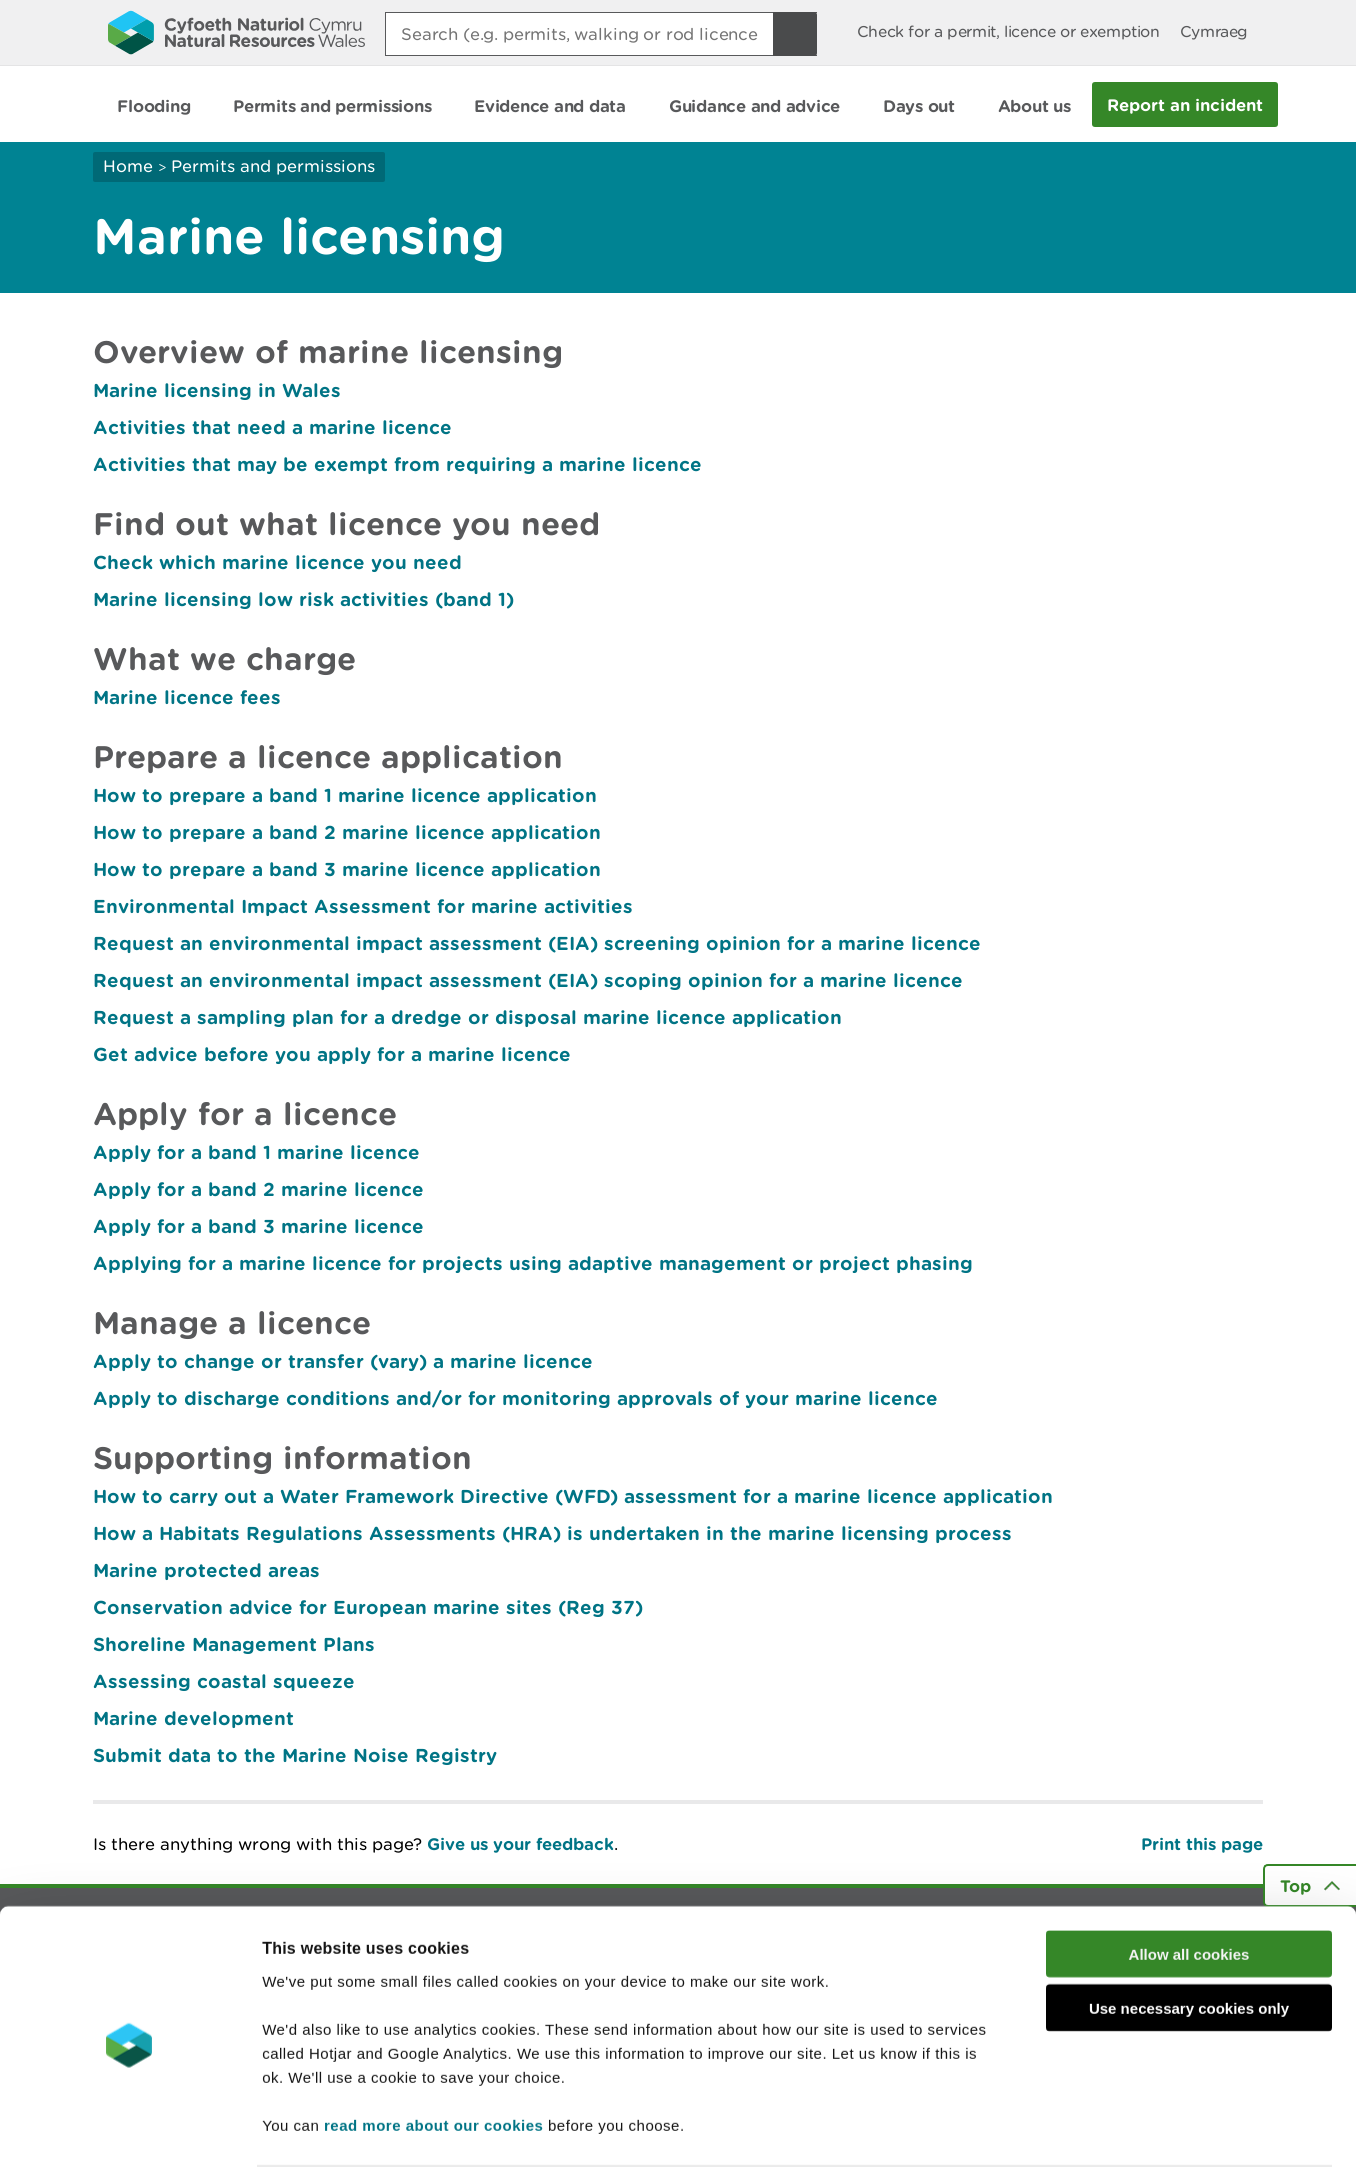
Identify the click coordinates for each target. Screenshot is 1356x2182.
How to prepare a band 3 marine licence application (347, 869)
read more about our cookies (433, 2061)
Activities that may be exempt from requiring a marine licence (397, 464)
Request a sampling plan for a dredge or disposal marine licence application (467, 1017)
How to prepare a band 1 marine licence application (345, 795)
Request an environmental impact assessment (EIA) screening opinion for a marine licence (537, 943)
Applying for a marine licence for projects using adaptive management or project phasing (533, 1263)
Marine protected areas (206, 1570)
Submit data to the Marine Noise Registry (295, 1755)
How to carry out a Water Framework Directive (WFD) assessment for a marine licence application (573, 1496)
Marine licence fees (187, 697)
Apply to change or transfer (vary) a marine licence (343, 1361)
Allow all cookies (1189, 1890)
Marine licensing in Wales (217, 390)
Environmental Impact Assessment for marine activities (363, 906)
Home (128, 166)
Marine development (193, 1718)
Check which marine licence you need (277, 562)
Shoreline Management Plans (234, 1644)
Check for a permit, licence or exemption (1008, 31)
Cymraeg (1214, 31)
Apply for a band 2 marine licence (258, 1189)
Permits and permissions (273, 166)
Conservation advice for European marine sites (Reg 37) (368, 1607)
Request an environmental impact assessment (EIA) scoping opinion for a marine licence (528, 980)
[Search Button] (795, 34)
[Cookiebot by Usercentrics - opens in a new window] (129, 2143)
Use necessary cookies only (1189, 1945)
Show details (1059, 2142)
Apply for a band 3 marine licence (258, 1226)
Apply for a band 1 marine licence (256, 1152)
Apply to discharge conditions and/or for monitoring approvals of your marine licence (515, 1398)
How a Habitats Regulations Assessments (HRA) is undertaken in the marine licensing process (552, 1533)
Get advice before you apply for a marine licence (332, 1054)
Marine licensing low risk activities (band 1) (303, 599)
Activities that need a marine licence (272, 427)
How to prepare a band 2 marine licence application (347, 832)
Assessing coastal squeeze (224, 1681)
